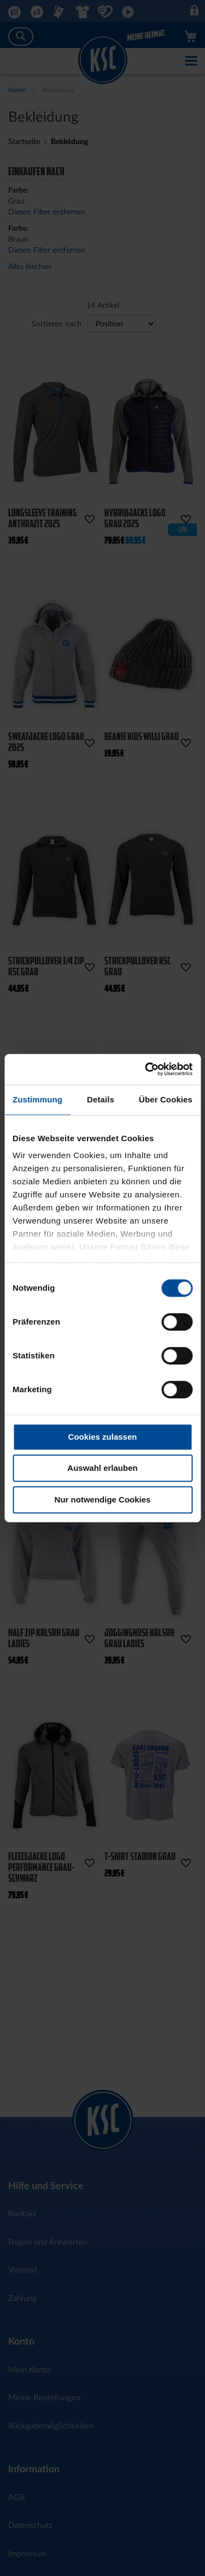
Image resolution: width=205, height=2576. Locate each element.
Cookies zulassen (102, 1436)
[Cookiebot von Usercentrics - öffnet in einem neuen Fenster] (145, 1069)
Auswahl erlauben (102, 1467)
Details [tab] (100, 1099)
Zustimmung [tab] (37, 1099)
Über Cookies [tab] (165, 1099)
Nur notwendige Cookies (103, 1499)
